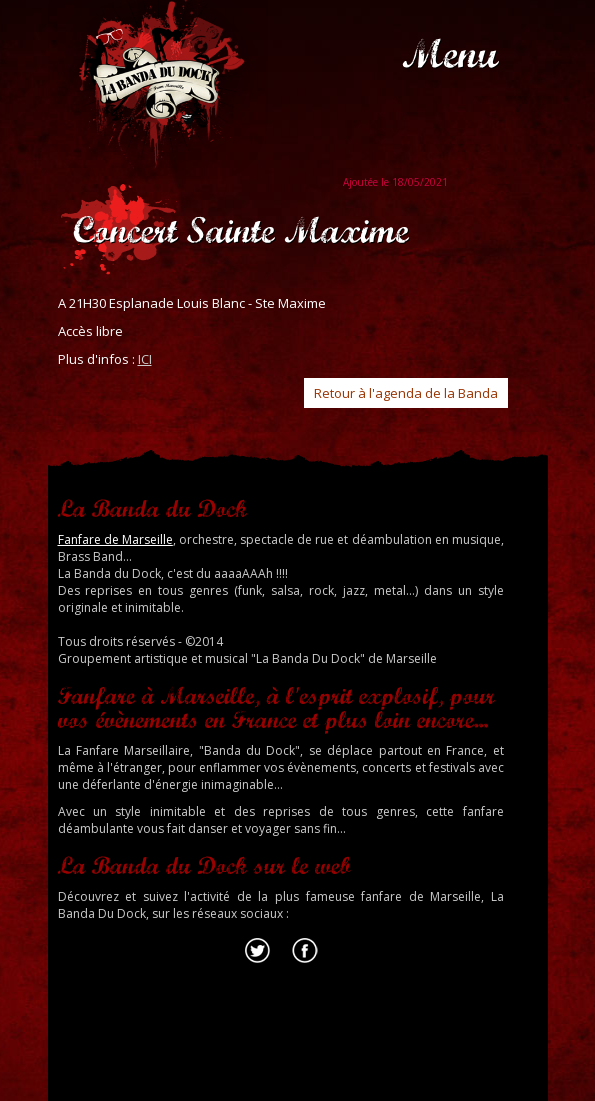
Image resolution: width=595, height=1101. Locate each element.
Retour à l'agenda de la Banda (406, 393)
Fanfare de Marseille (115, 539)
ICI (145, 359)
